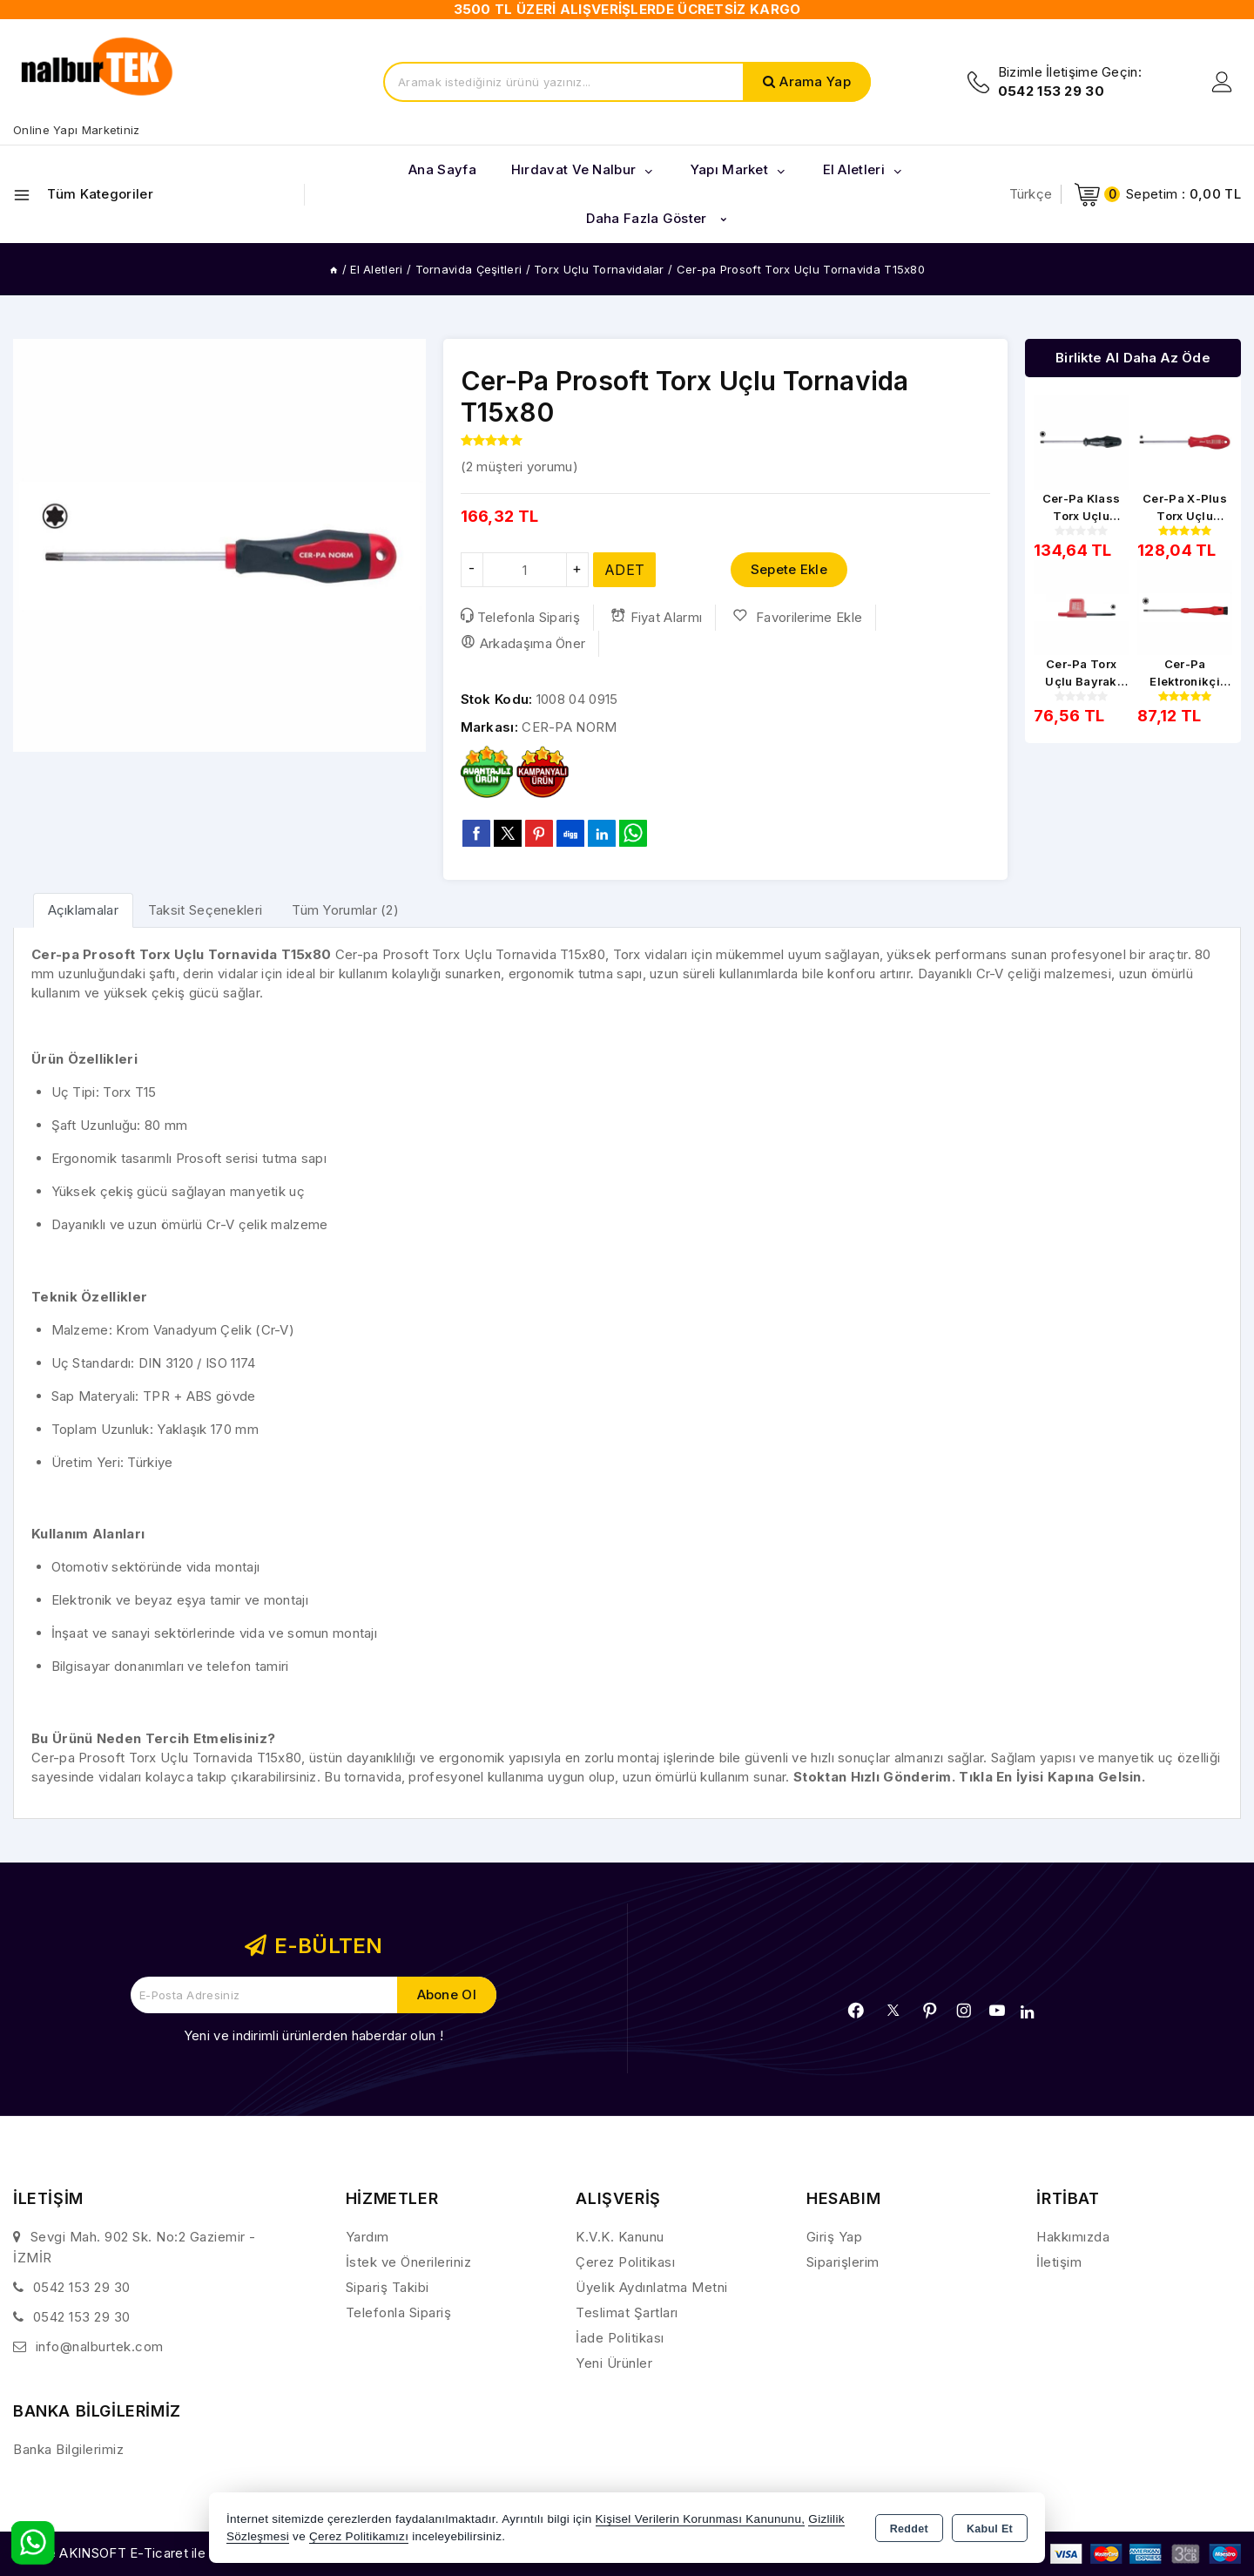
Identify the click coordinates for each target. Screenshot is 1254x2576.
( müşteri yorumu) (519, 466)
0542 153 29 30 (82, 2287)
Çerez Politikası (625, 2262)
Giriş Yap (834, 2236)
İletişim (1059, 2262)
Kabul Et (990, 2529)
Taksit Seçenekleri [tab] (205, 910)
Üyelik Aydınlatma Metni (652, 2287)
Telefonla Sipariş (520, 616)
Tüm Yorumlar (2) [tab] (345, 910)
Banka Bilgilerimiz (68, 2449)
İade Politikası (620, 2337)
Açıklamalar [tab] (83, 910)
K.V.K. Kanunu (620, 2236)
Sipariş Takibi (387, 2287)
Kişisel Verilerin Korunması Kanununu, (701, 2518)
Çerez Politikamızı (358, 2536)
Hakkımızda (1072, 2236)
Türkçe (1031, 194)
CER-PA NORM (569, 727)
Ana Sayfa (442, 169)
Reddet (909, 2529)
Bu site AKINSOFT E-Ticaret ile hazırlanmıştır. (153, 2553)
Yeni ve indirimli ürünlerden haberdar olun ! (313, 2035)
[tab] (83, 910)
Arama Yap (815, 81)
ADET (624, 569)
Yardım (367, 2236)
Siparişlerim (843, 2262)
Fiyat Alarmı (656, 616)
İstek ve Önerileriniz (409, 2262)
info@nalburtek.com (100, 2346)
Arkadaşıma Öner (523, 643)
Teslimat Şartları (627, 2312)
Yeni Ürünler (614, 2363)
